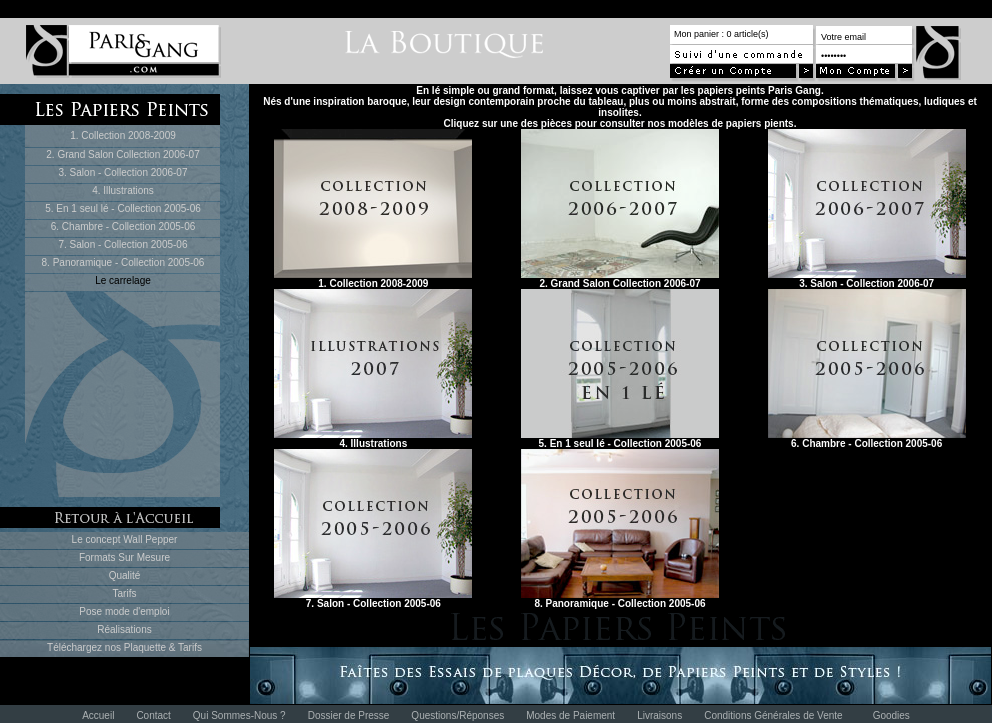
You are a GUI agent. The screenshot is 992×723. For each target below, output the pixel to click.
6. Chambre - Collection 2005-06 (123, 226)
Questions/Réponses (457, 715)
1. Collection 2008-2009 (123, 135)
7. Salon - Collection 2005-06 (123, 244)
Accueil (98, 715)
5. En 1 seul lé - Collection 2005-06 (123, 208)
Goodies (891, 715)
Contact (153, 715)
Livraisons (659, 715)
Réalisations (124, 629)
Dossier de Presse (349, 715)
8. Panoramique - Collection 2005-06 (123, 262)
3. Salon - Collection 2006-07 (123, 172)
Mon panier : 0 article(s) (721, 34)
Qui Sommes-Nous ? (239, 715)
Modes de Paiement (570, 715)
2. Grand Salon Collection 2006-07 (122, 154)
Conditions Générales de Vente (773, 715)
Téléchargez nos (85, 647)
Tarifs (125, 593)
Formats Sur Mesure (124, 557)
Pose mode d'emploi (124, 611)
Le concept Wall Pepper (125, 539)
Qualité (125, 575)
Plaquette (145, 647)
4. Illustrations (123, 190)
